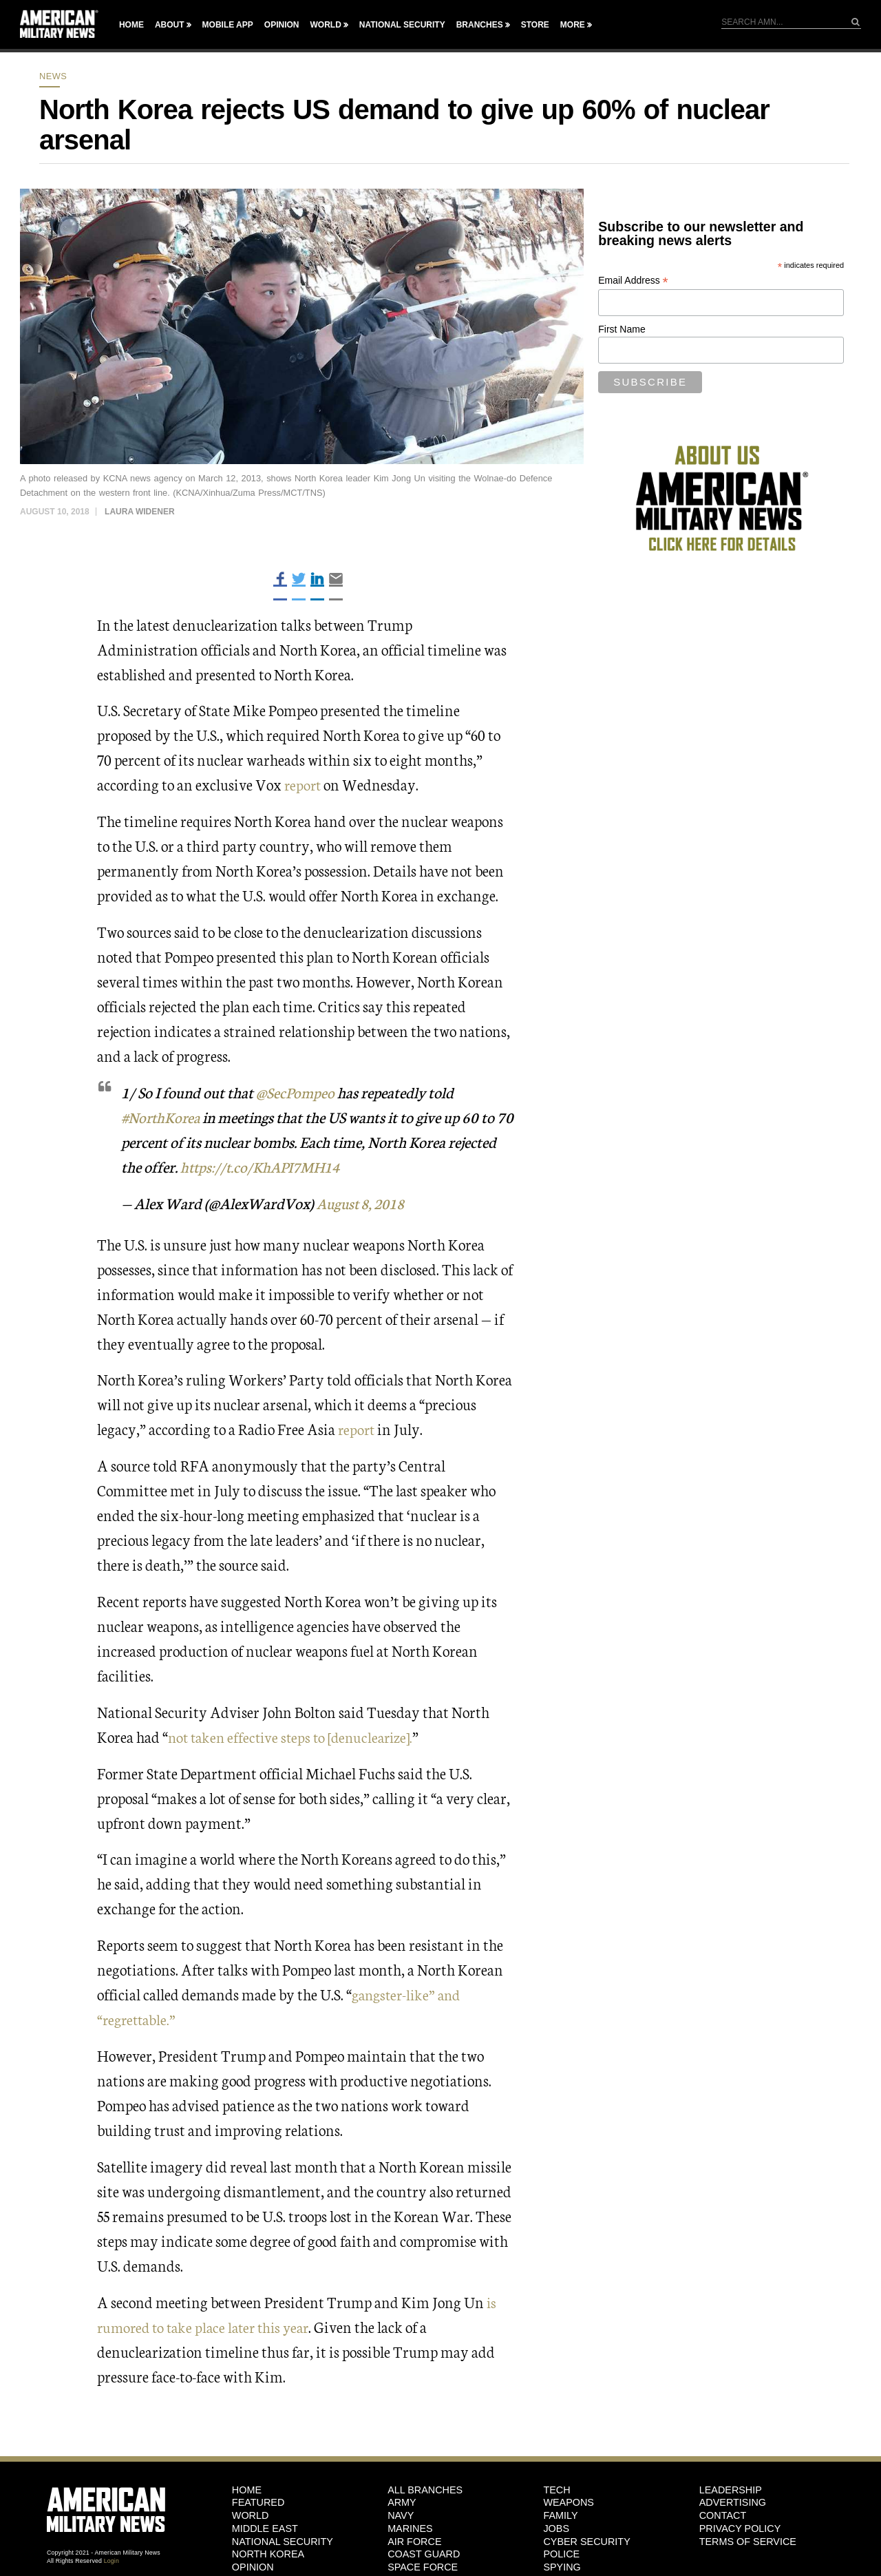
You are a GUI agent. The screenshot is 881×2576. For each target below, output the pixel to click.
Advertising (732, 2502)
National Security (402, 25)
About (169, 25)
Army (402, 2502)
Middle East (265, 2528)
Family (560, 2515)
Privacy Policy (740, 2528)
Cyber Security (586, 2541)
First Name (621, 329)
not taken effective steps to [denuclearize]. (295, 1736)
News (53, 76)
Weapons (568, 2502)
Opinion (281, 25)
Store (535, 25)
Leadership (730, 2489)
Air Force (414, 2541)
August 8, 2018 (364, 1202)
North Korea (268, 2553)
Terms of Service (747, 2541)
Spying (561, 2567)
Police (561, 2553)
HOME (247, 2489)
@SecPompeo (296, 1091)
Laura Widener (140, 511)
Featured (258, 2502)
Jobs (556, 2528)
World (325, 25)
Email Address (633, 280)
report (303, 784)
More (572, 25)
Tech (556, 2489)
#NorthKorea (162, 1116)
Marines (410, 2528)
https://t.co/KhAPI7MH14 (314, 1166)
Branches (479, 25)
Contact (722, 2515)
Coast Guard (424, 2553)
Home (131, 25)
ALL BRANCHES (425, 2489)
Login (111, 2560)
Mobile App (227, 25)
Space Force (423, 2567)
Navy (401, 2515)
